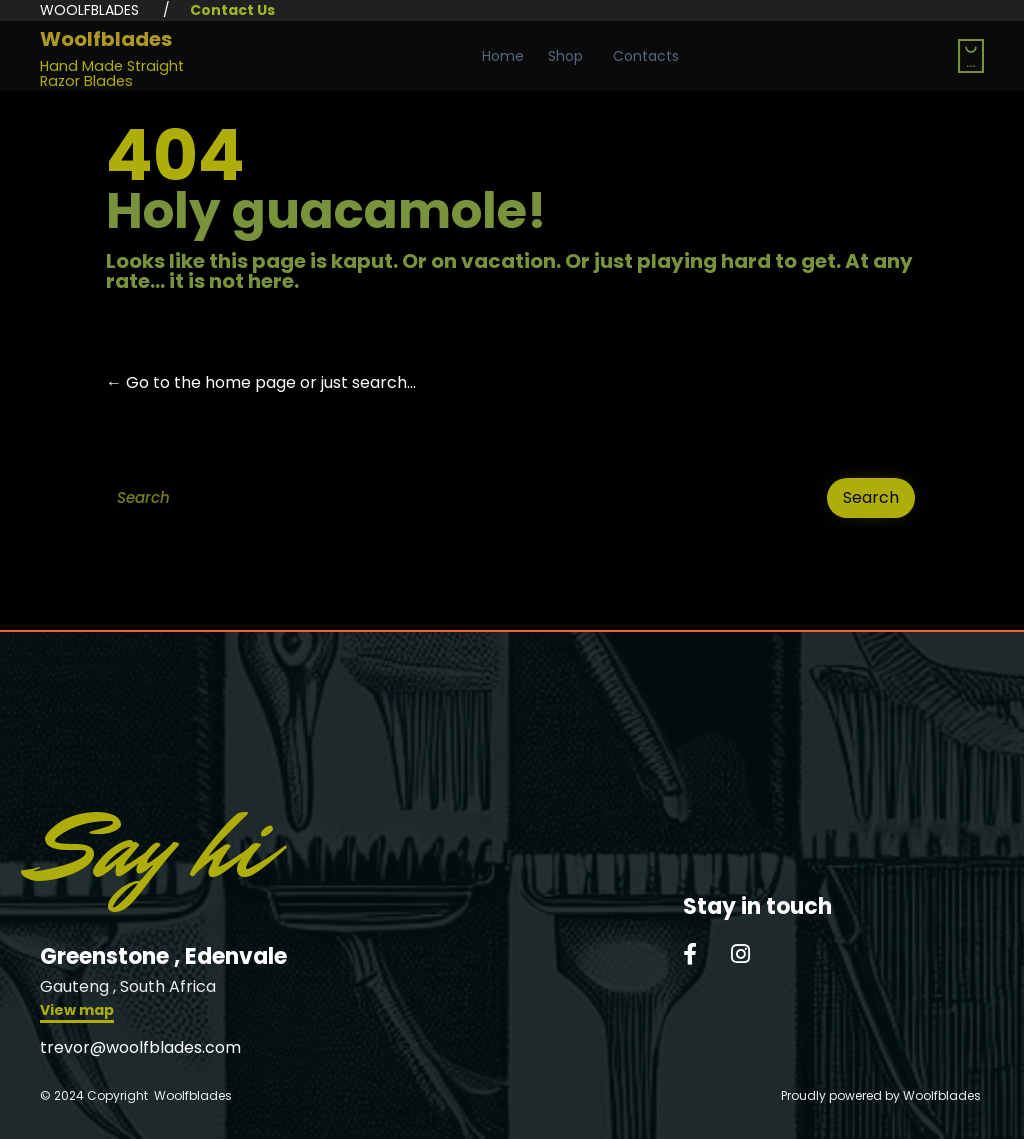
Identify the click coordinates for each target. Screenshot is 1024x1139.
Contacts (646, 56)
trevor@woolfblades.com (140, 1047)
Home (503, 56)
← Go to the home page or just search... (261, 382)
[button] (77, 1012)
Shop (565, 56)
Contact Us (232, 10)
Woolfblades (106, 39)
